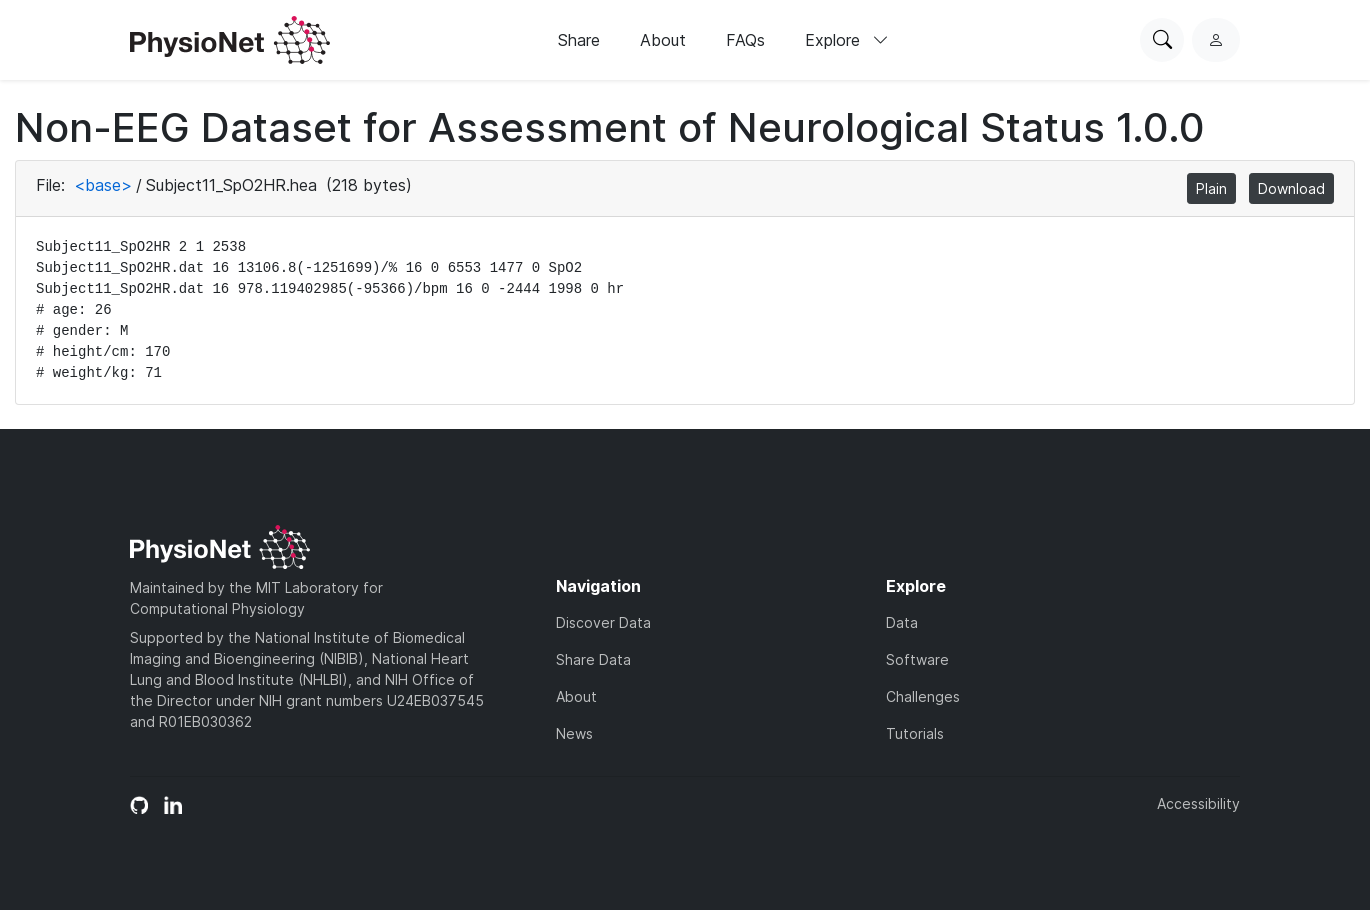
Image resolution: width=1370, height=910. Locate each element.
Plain (1211, 188)
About (663, 40)
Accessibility (1198, 803)
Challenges (923, 696)
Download (1291, 188)
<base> (103, 185)
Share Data (593, 659)
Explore (847, 40)
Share (579, 40)
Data (902, 622)
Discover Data (603, 622)
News (574, 733)
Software (917, 659)
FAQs (745, 40)
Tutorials (915, 733)
